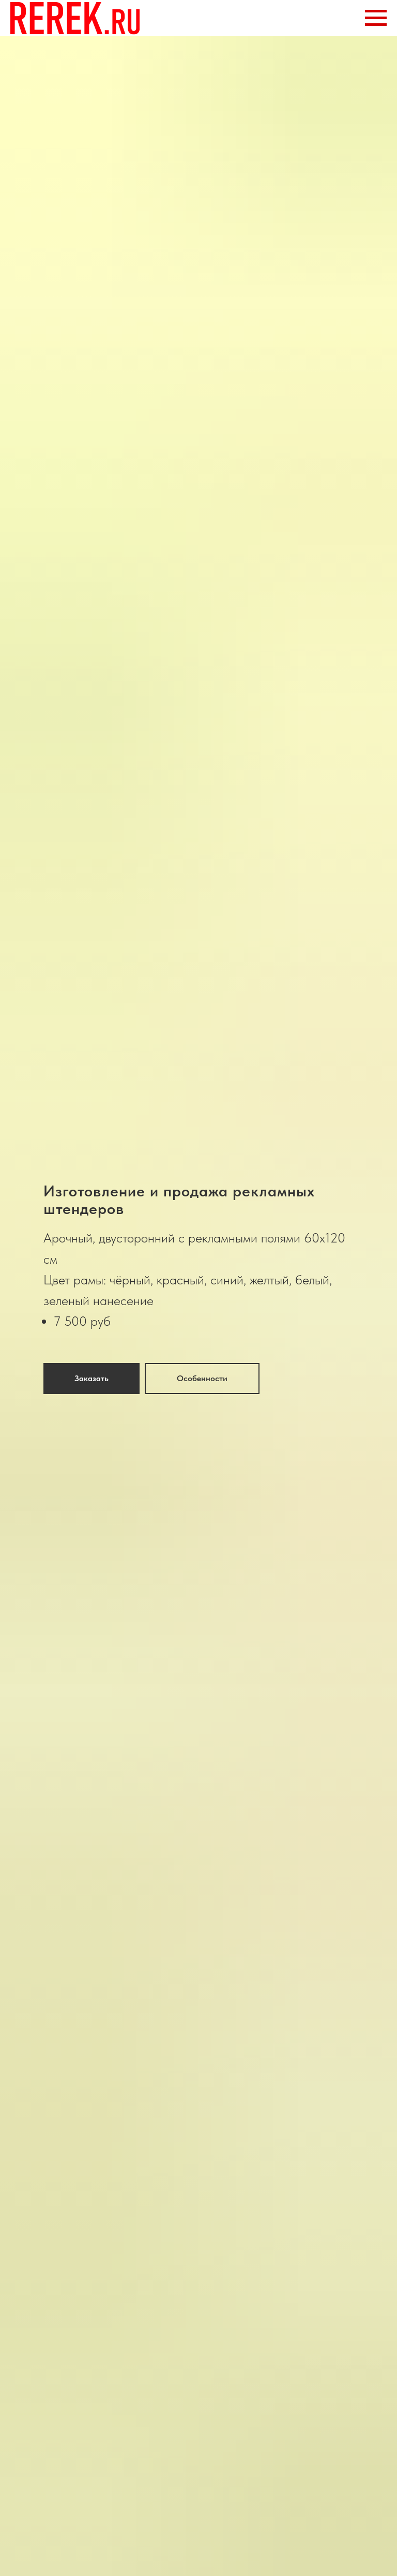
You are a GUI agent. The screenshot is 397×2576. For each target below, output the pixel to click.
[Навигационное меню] (376, 18)
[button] (91, 1378)
